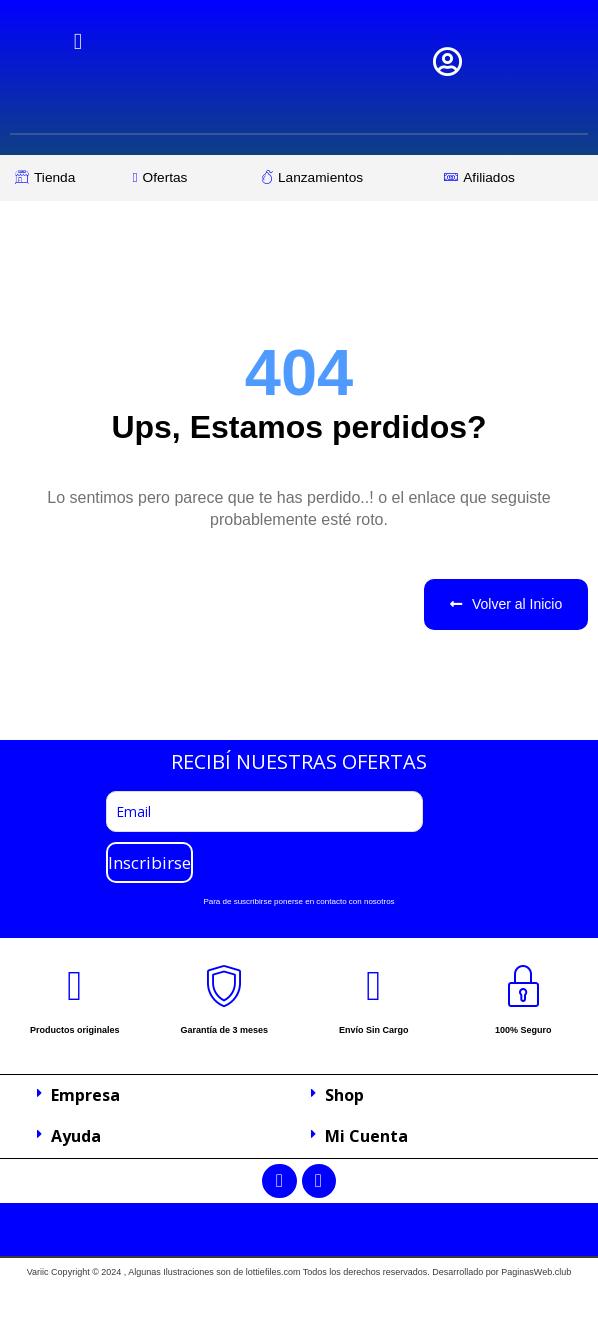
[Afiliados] (507, 177)
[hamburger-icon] (78, 41)
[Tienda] (64, 177)
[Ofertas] (187, 177)
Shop (344, 1095)
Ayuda (76, 1136)
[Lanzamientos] (343, 177)
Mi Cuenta (366, 1136)
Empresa (85, 1095)
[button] (162, 1096)
